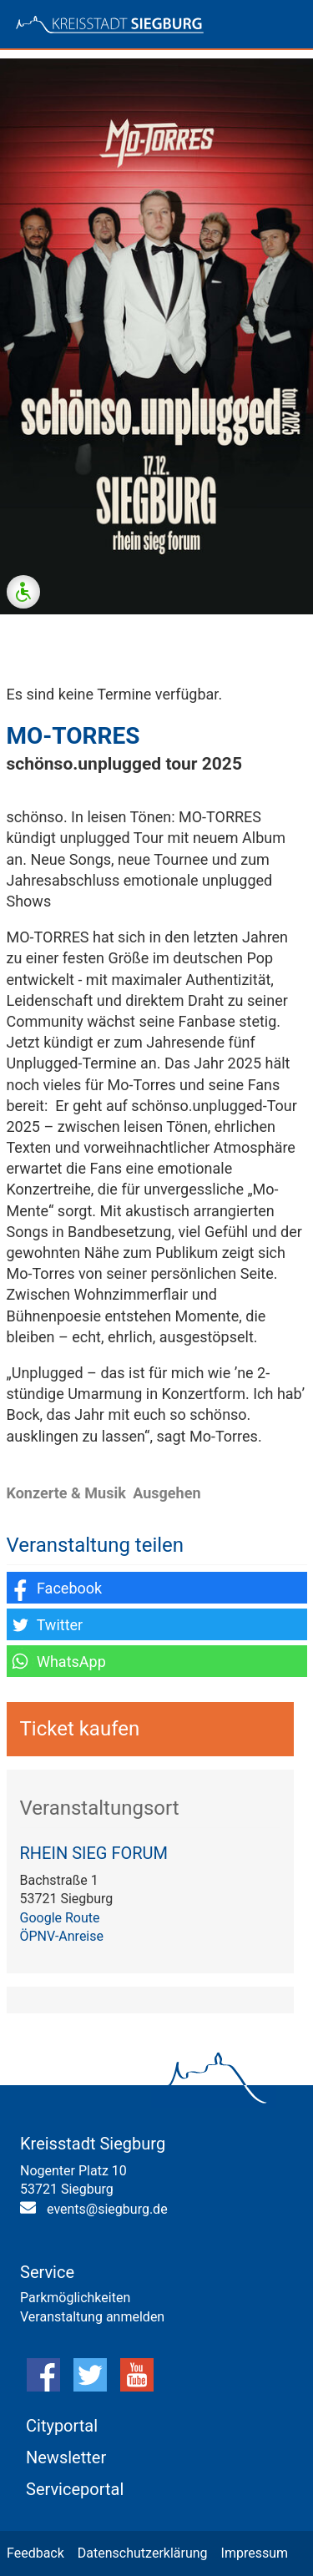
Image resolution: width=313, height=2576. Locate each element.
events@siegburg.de (107, 2209)
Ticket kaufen (80, 1728)
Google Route (60, 1918)
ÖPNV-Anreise (62, 1936)
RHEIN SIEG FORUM (94, 1853)
